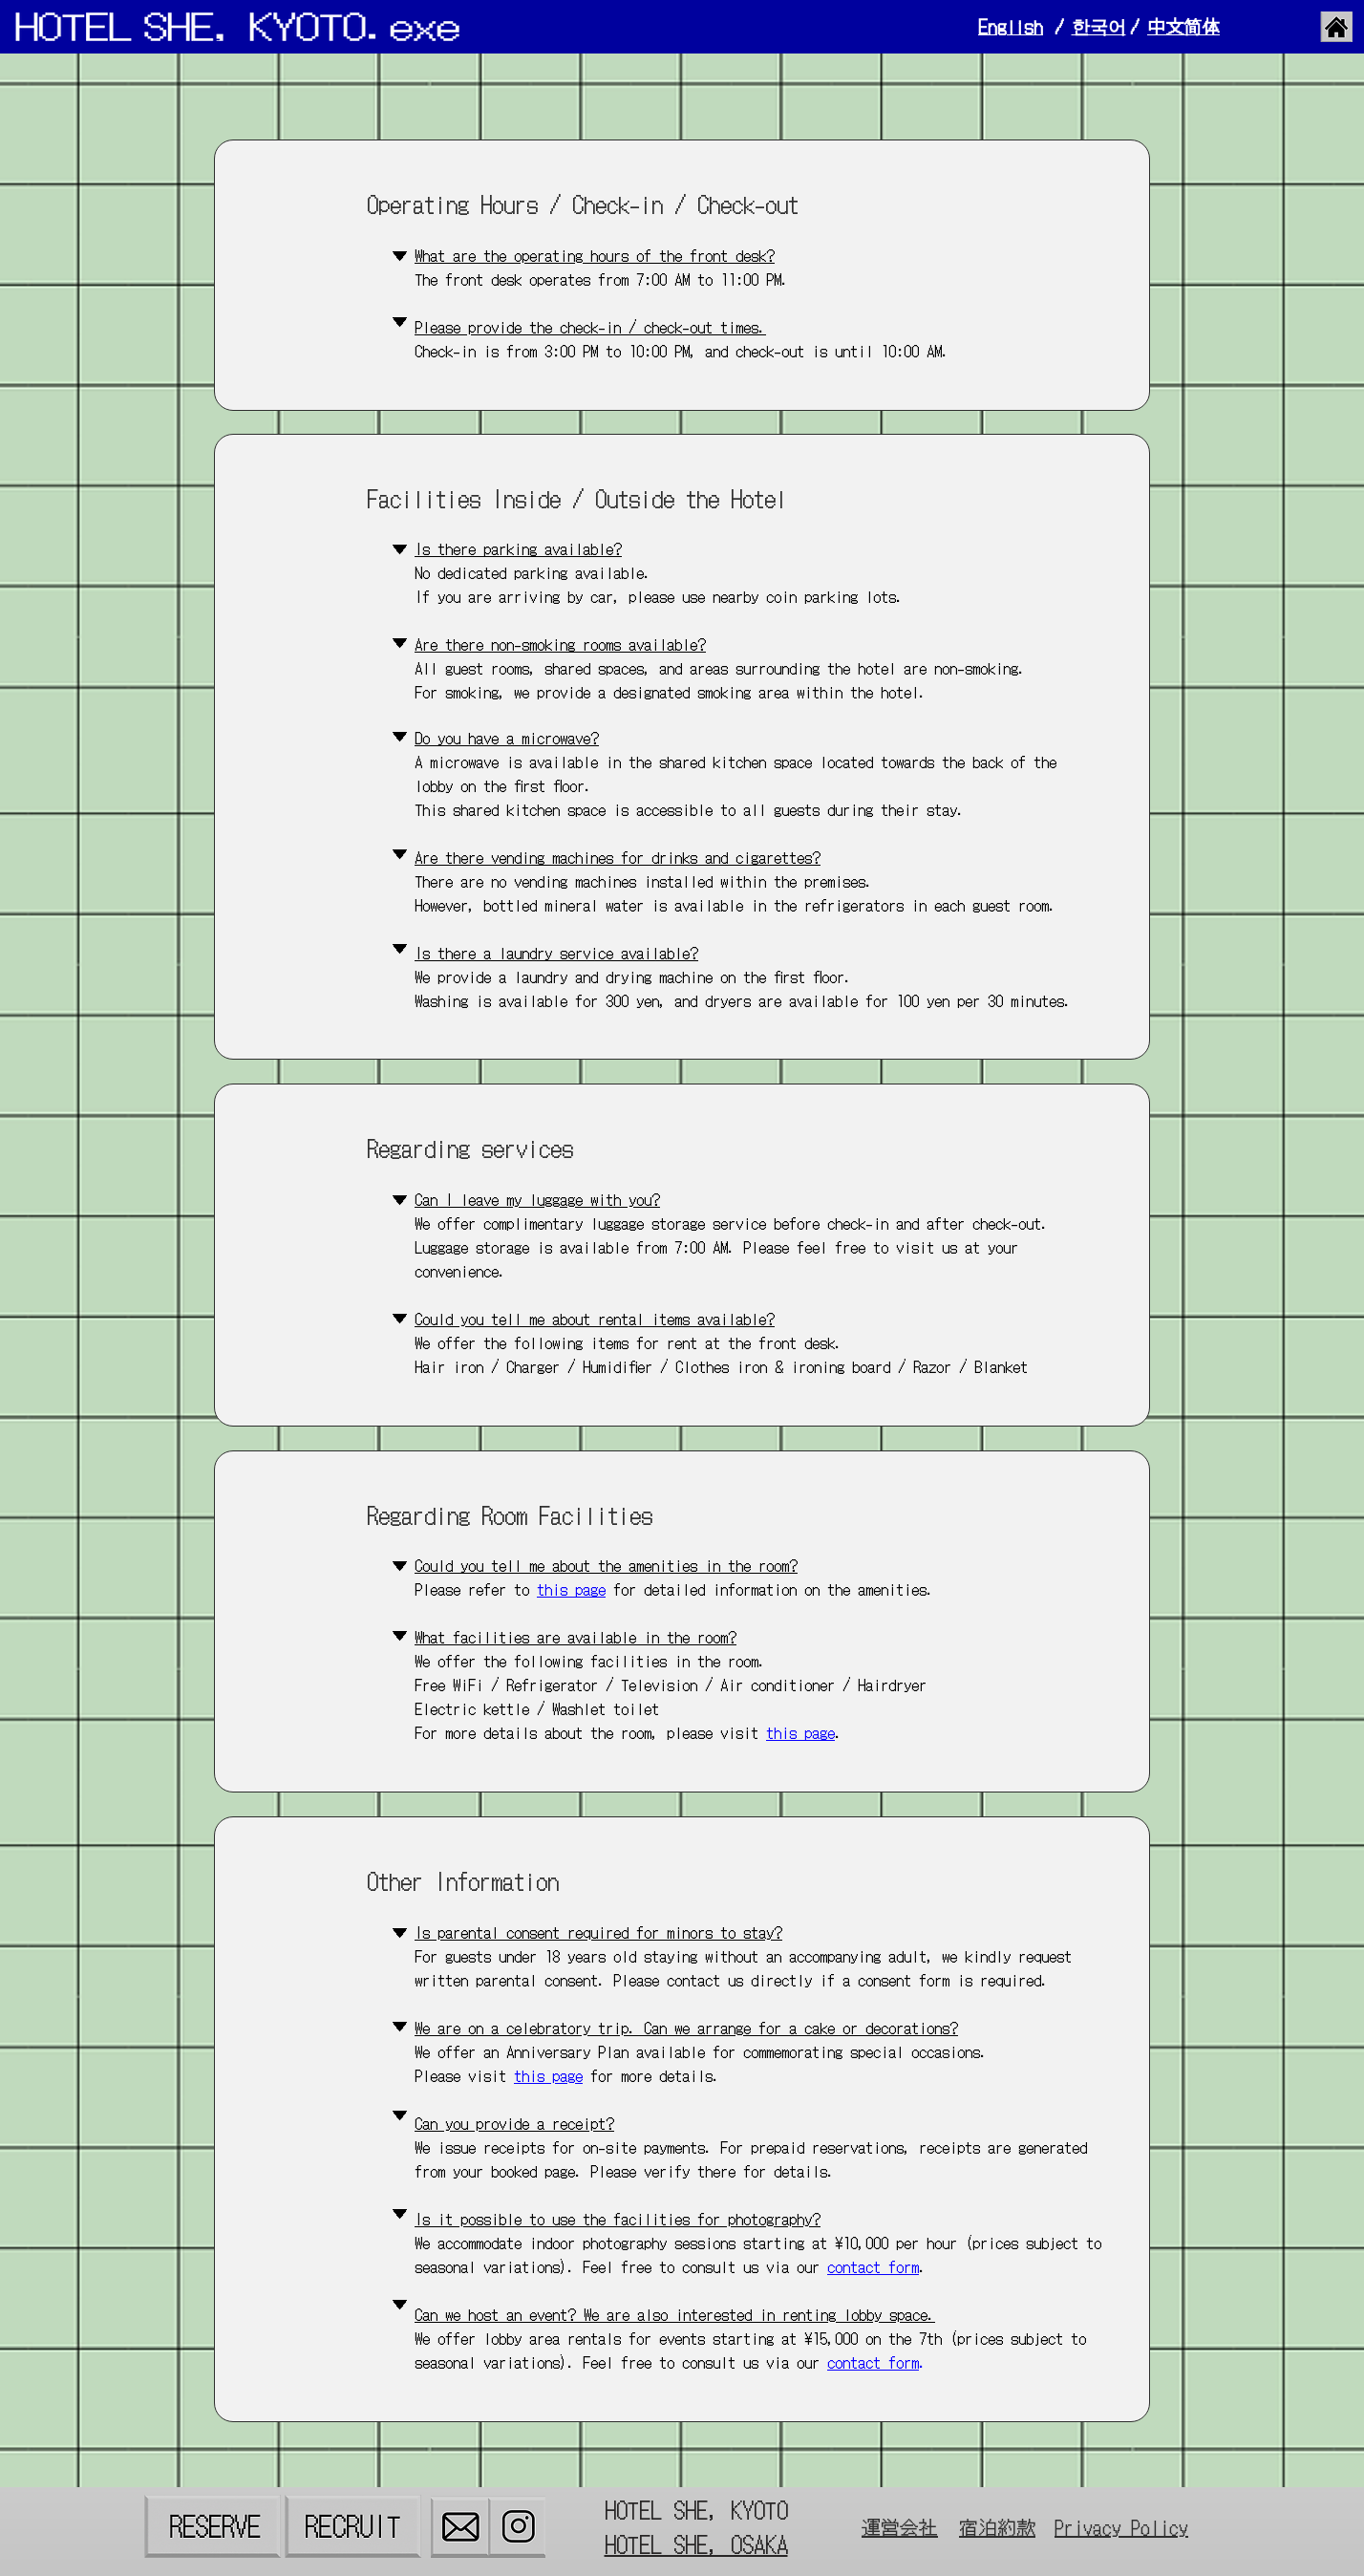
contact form (873, 2266)
